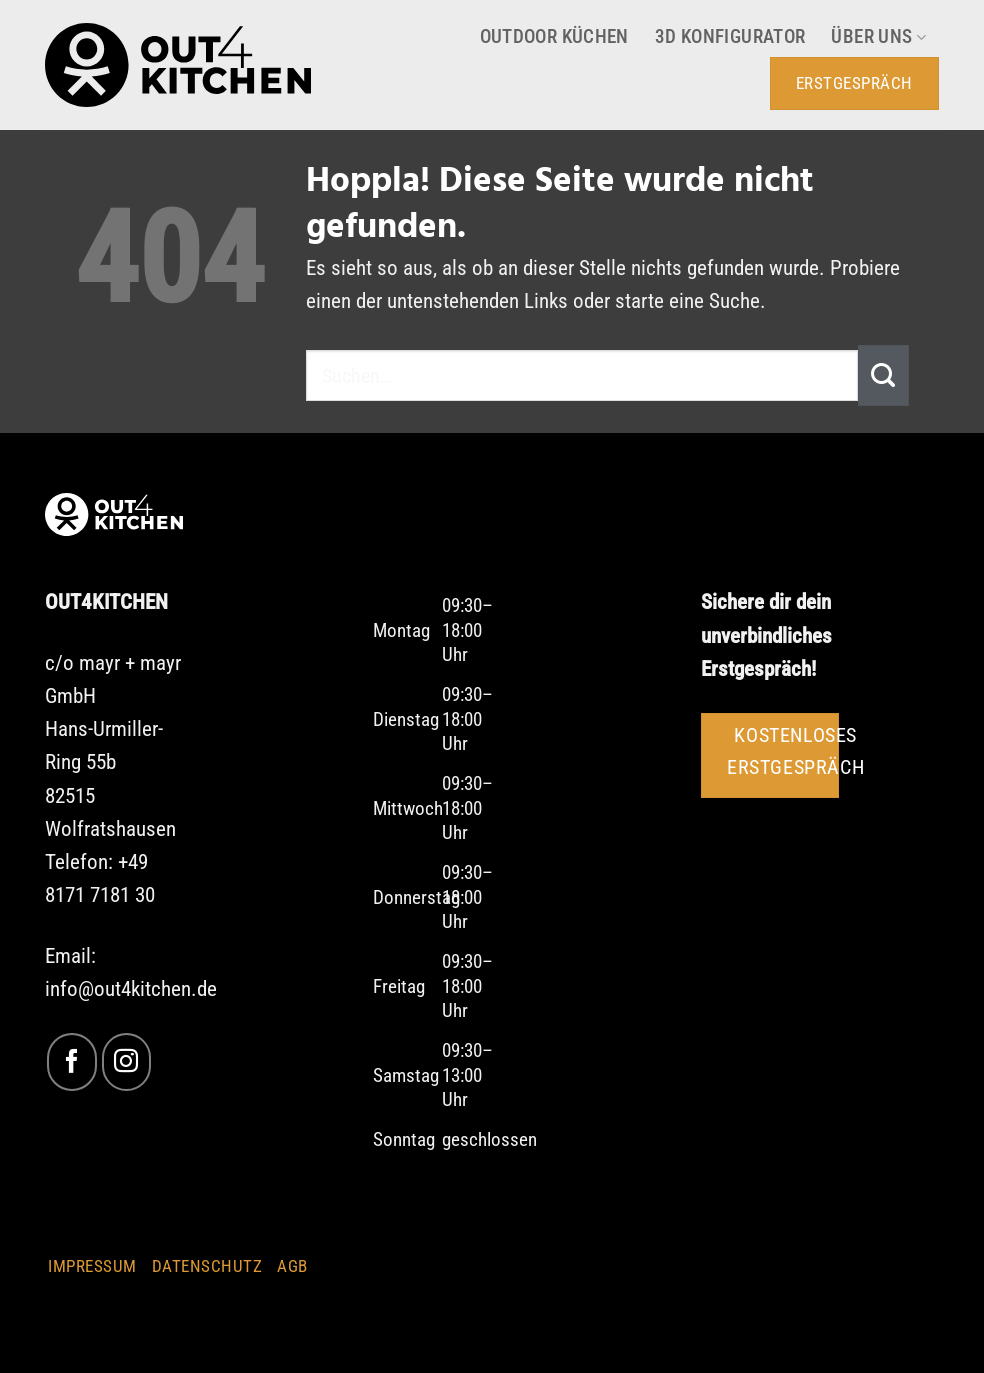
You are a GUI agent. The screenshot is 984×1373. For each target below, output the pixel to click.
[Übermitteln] (883, 375)
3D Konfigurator (730, 37)
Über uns (878, 37)
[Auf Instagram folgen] (126, 1061)
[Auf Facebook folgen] (71, 1061)
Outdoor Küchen (554, 37)
